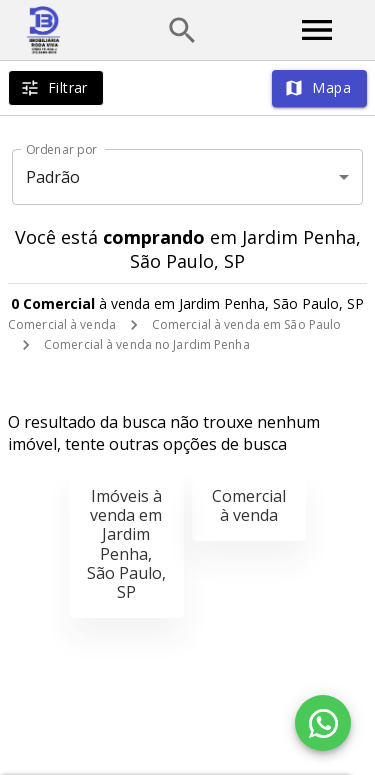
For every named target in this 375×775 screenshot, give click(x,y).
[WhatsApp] (323, 723)
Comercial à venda (62, 324)
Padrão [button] (53, 177)
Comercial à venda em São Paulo (246, 324)
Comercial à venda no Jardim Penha (147, 344)
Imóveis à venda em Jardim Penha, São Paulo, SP (126, 544)
